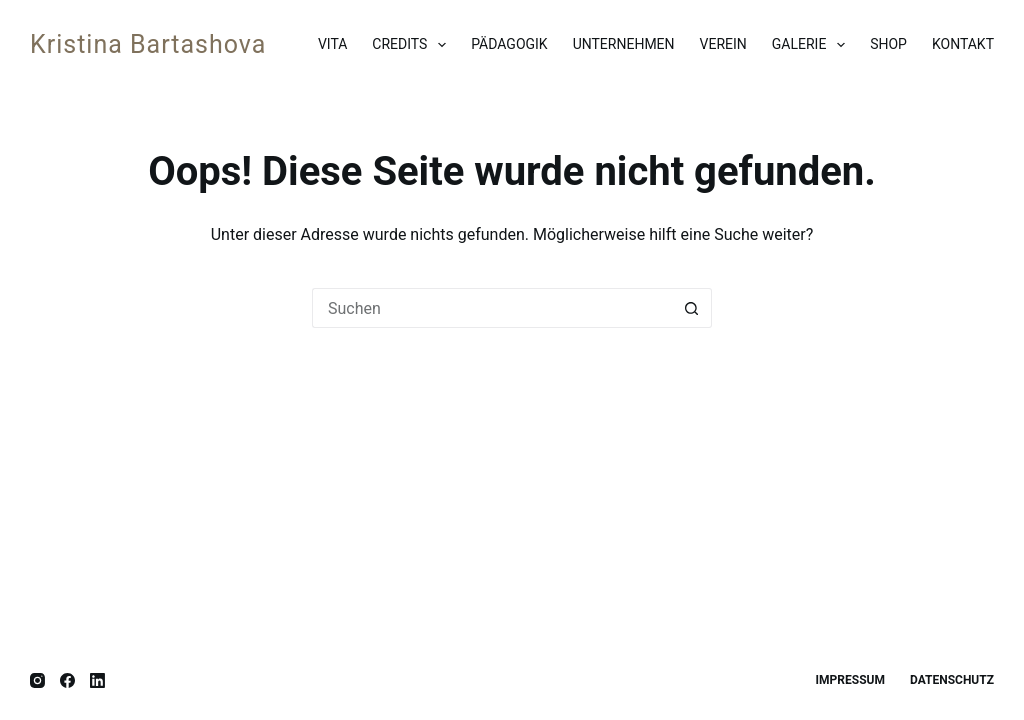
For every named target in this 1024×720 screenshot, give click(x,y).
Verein (723, 44)
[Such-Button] (692, 308)
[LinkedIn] (97, 680)
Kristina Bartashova (148, 44)
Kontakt (963, 44)
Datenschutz (952, 680)
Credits (413, 45)
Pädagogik (509, 44)
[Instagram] (37, 680)
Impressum (850, 680)
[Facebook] (67, 680)
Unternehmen (624, 44)
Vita (332, 44)
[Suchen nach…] (492, 308)
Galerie (812, 45)
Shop (888, 44)
